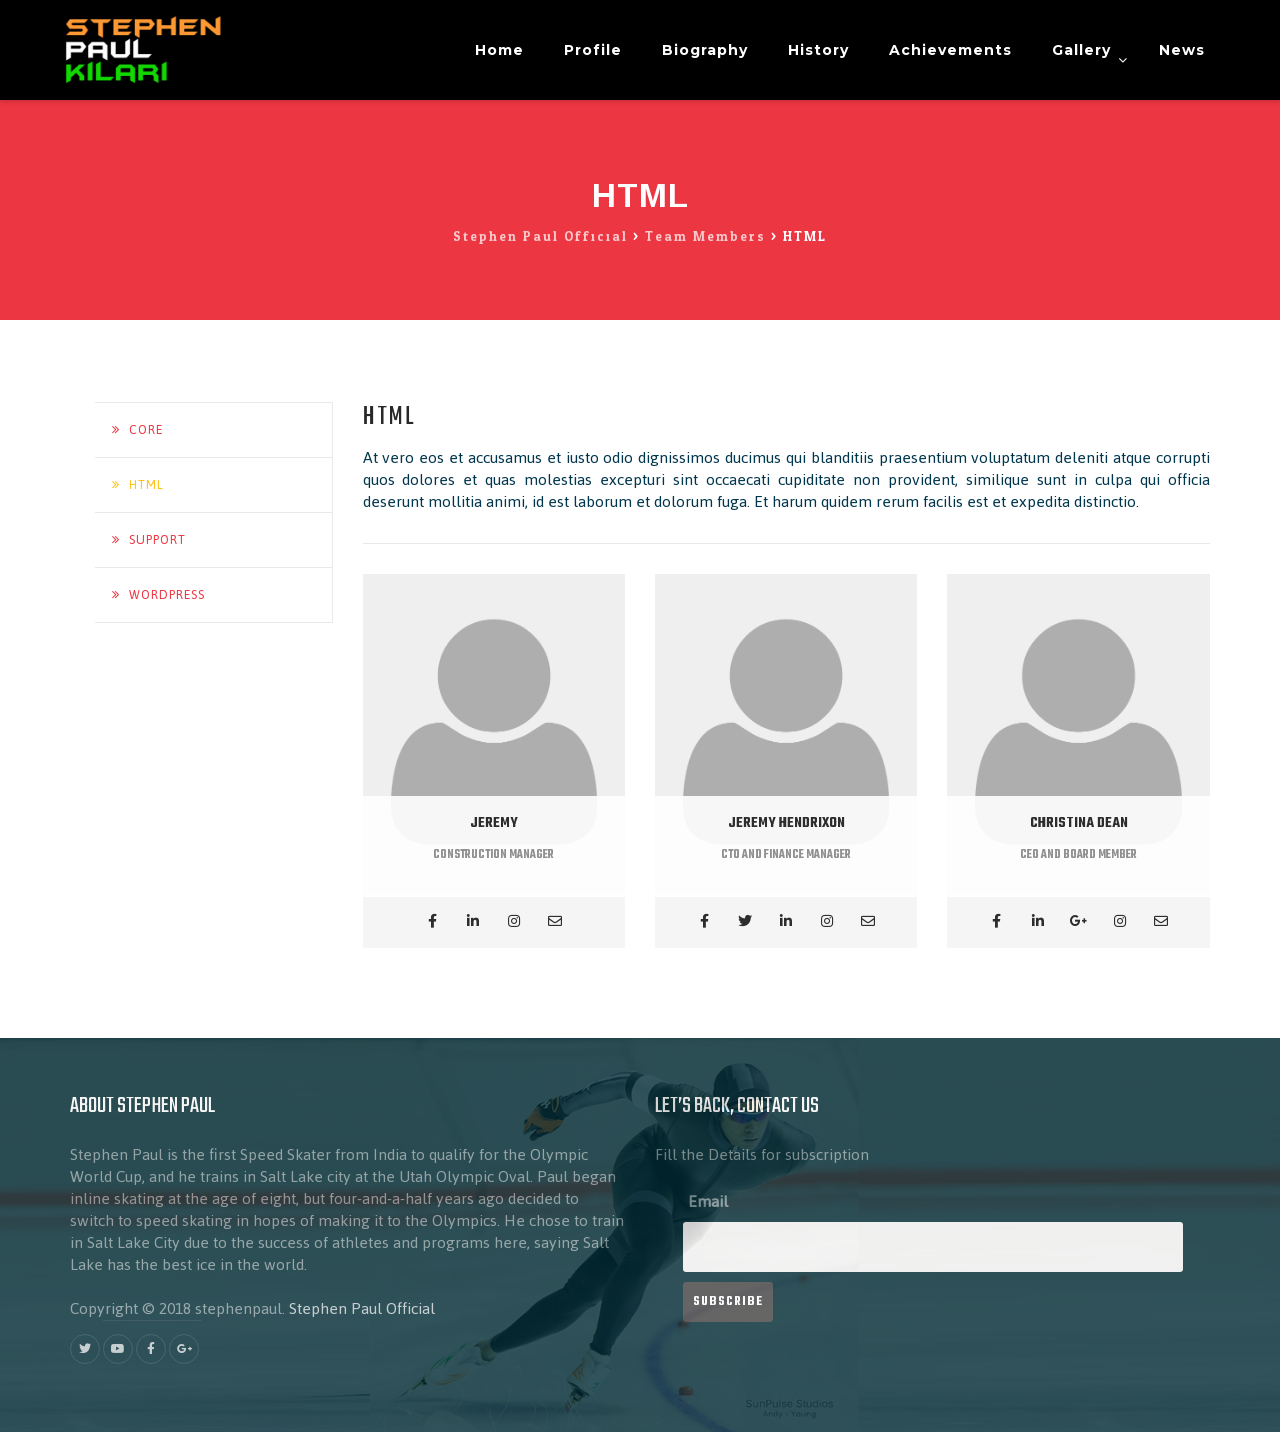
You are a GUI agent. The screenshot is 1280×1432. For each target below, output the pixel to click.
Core (146, 430)
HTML (146, 485)
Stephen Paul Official (362, 1308)
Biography (705, 50)
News (1182, 50)
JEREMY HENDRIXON (786, 823)
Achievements (950, 50)
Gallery (1081, 50)
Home (499, 50)
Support (157, 540)
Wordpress (167, 595)
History (818, 50)
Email (708, 1201)
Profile (593, 50)
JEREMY (494, 823)
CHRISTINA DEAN (1079, 823)
